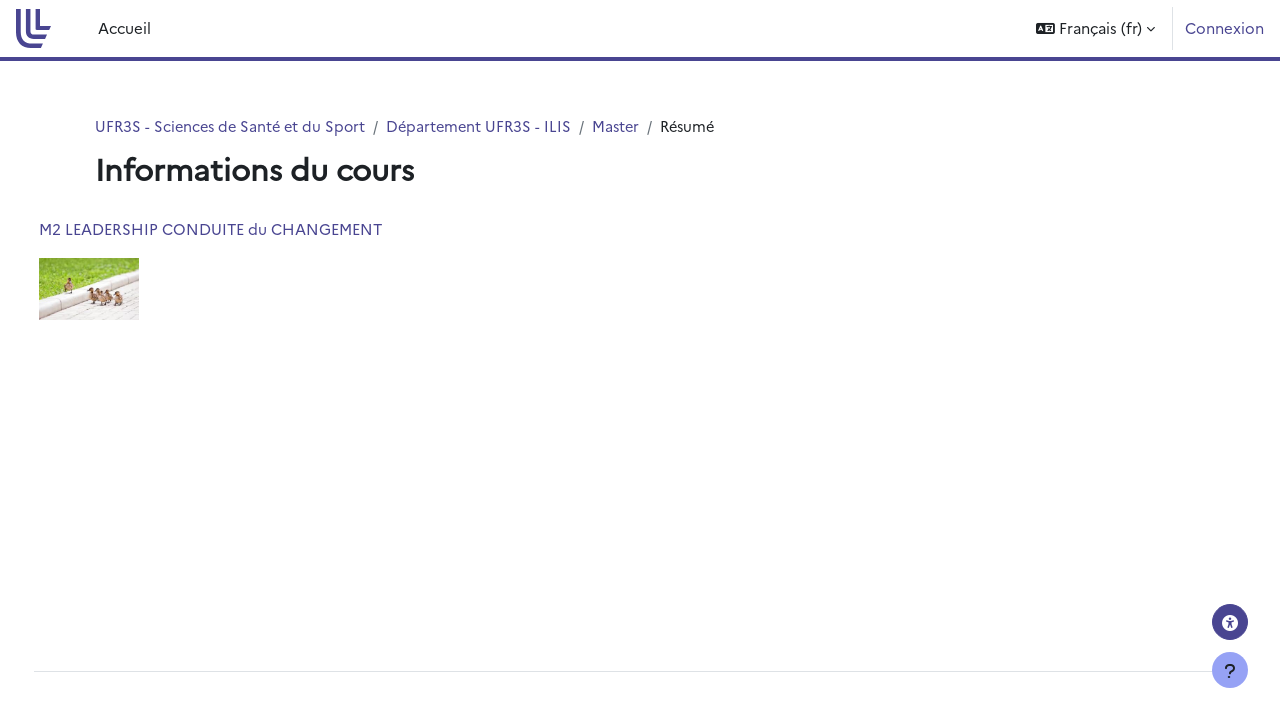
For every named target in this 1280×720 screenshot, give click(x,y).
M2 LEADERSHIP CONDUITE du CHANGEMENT (247, 229)
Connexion (1224, 27)
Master (628, 126)
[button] (1095, 28)
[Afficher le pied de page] (1230, 670)
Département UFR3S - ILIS (488, 126)
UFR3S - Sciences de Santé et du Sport (234, 126)
